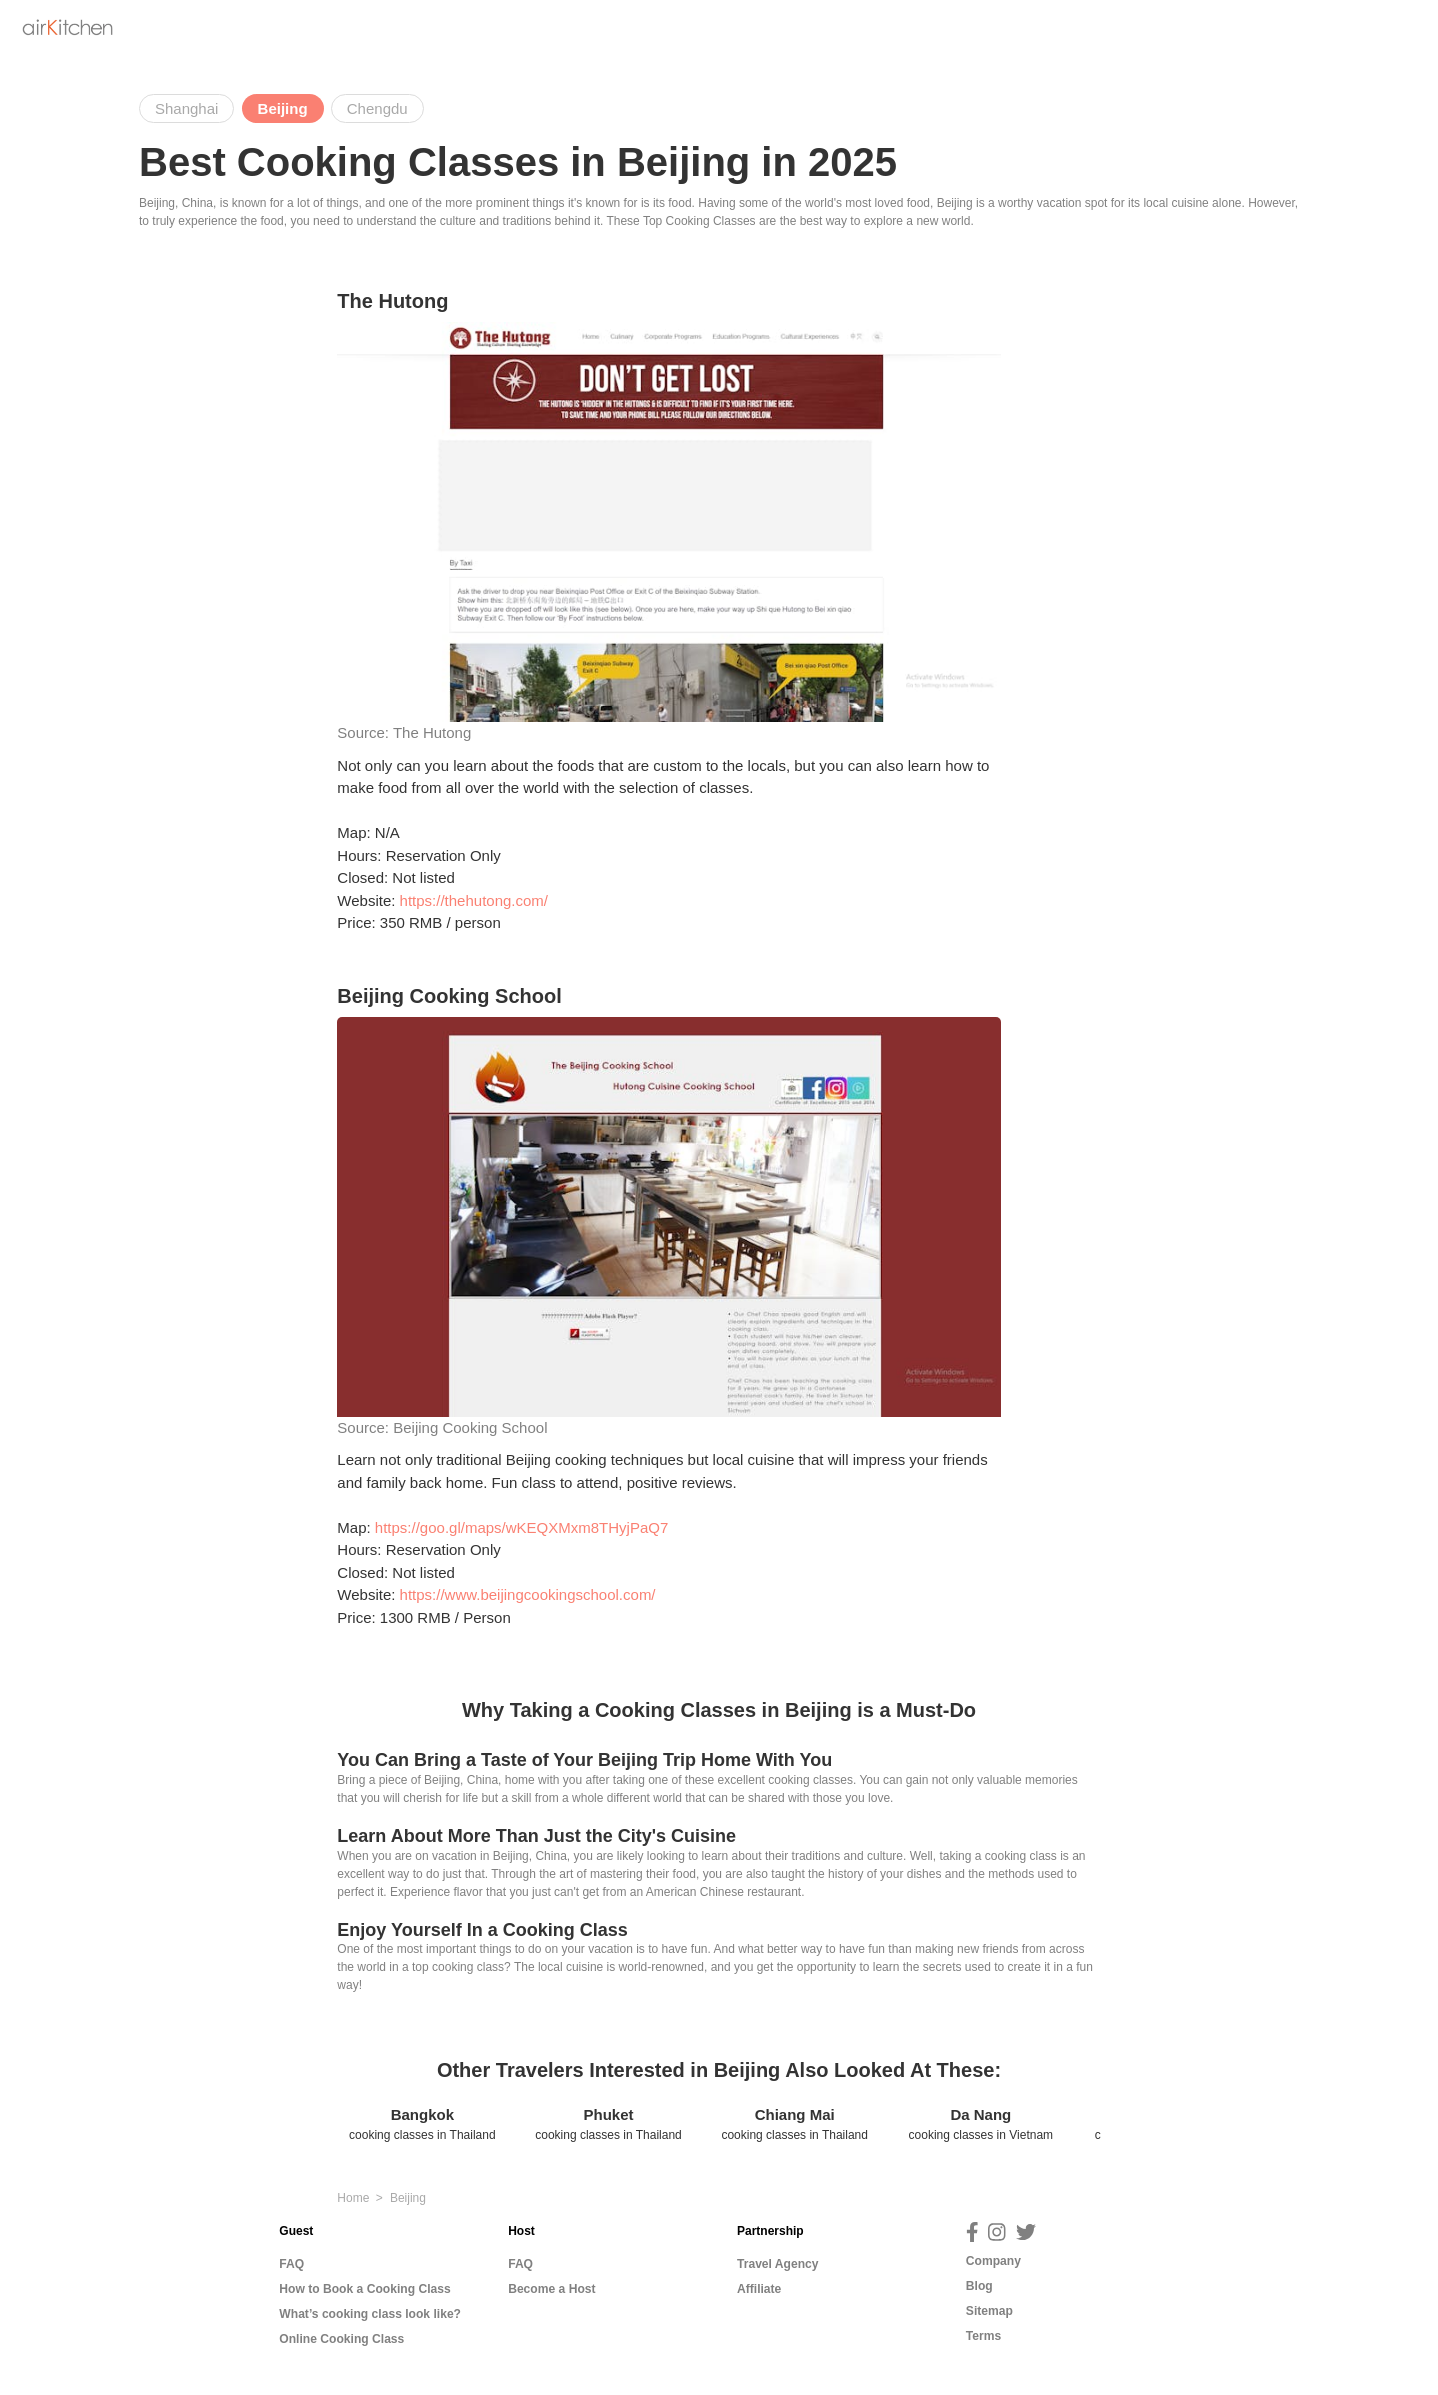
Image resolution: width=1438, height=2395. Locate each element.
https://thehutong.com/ (474, 900)
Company (993, 2261)
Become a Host (551, 2289)
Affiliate (759, 2289)
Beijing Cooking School (470, 1427)
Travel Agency (778, 2264)
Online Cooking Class (341, 2339)
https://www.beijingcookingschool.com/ (528, 1594)
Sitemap (989, 2311)
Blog (979, 2286)
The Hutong (432, 732)
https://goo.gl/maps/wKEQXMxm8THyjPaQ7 (521, 1527)
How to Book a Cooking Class (364, 2289)
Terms (983, 2336)
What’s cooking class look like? (370, 2314)
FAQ (291, 2264)
